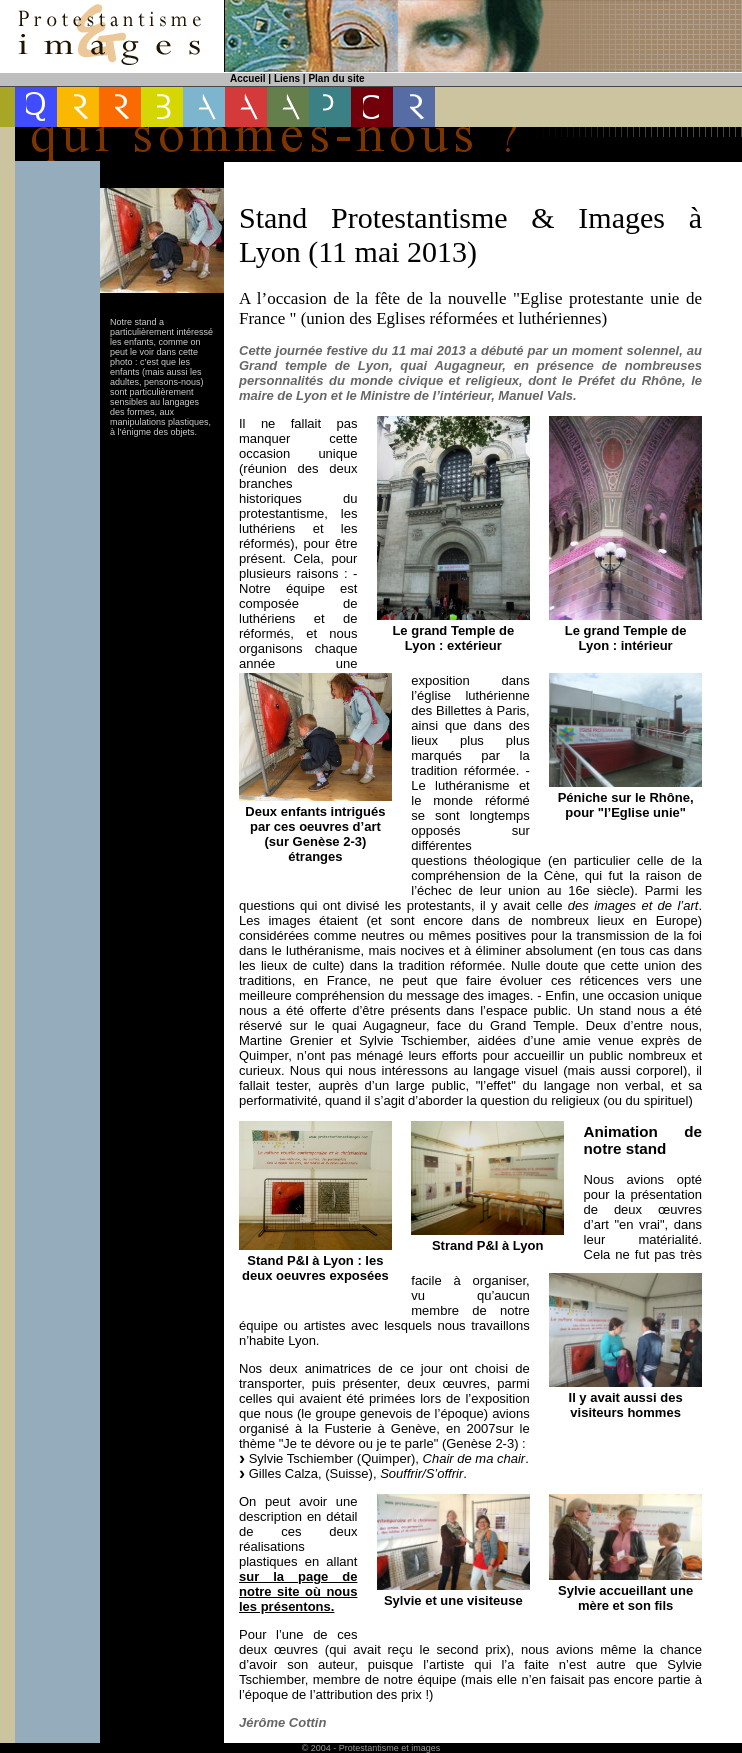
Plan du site (336, 78)
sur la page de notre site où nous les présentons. (298, 1591)
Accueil (248, 78)
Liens (287, 78)
